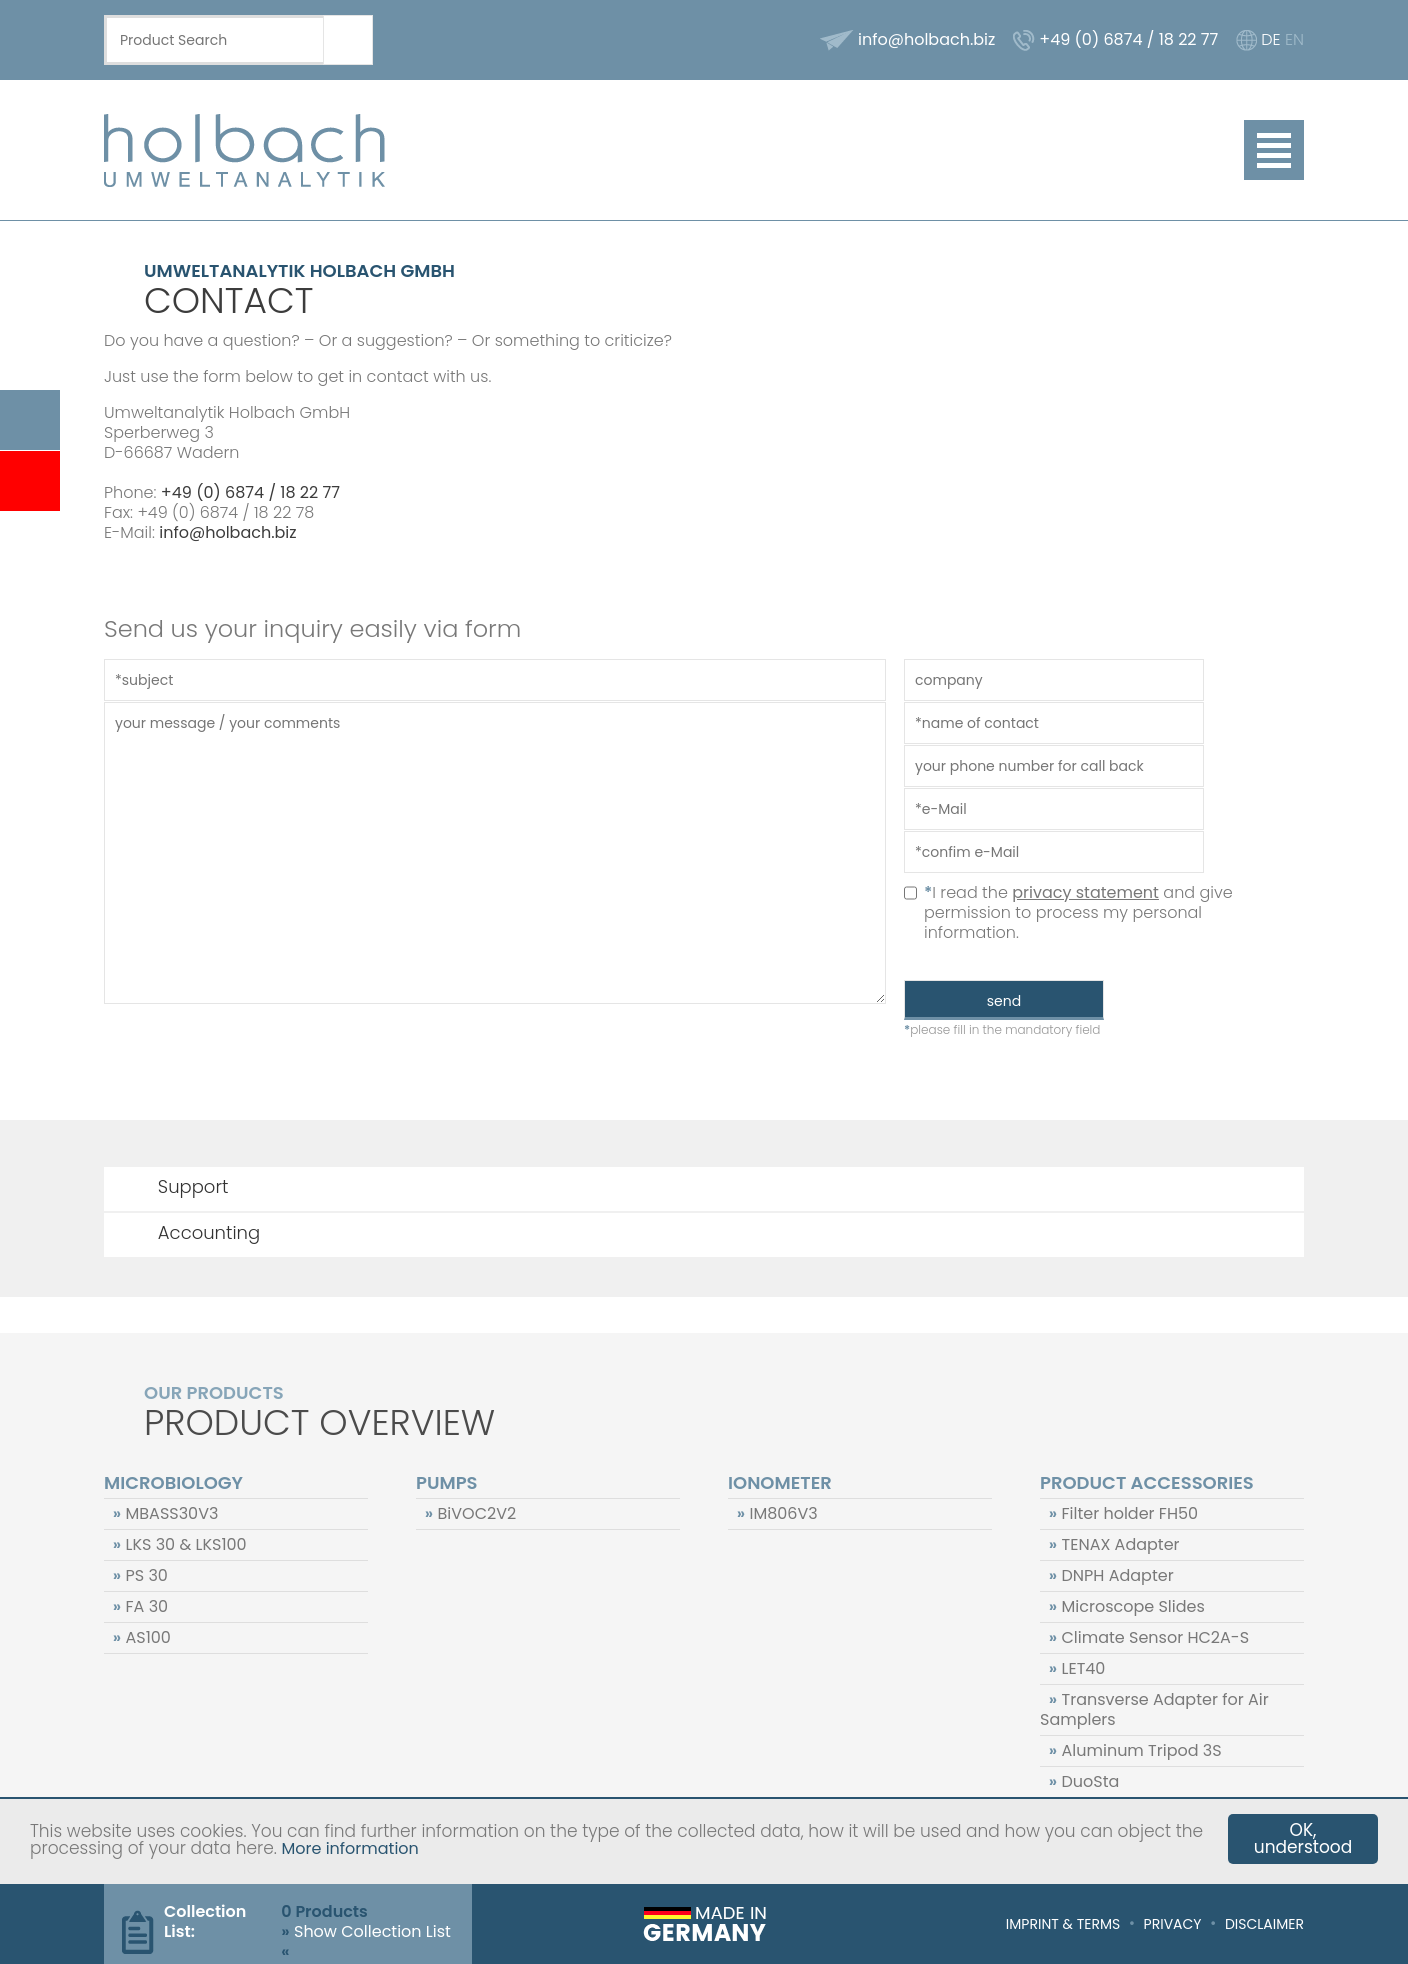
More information (349, 1848)
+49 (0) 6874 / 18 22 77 (1128, 39)
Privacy (1173, 1924)
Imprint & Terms (1063, 1924)
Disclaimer (1264, 1924)
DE (1270, 39)
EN (1294, 39)
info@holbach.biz (926, 39)
